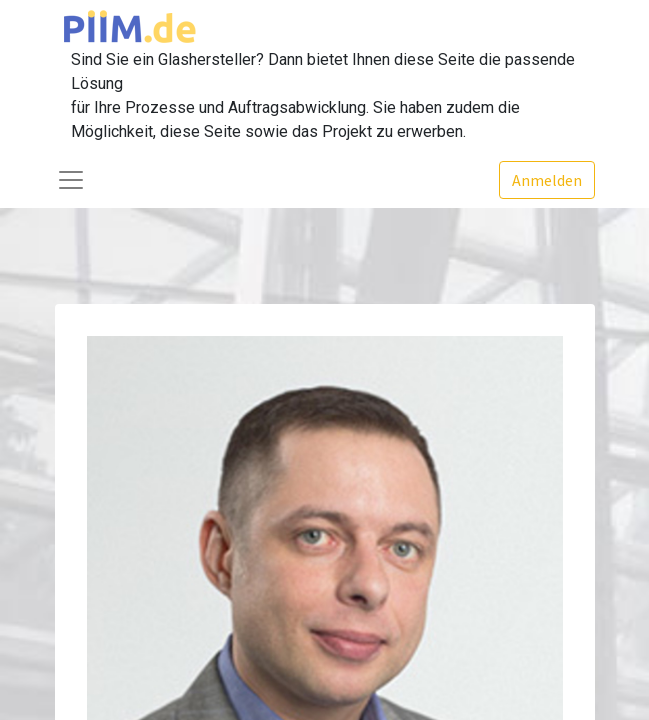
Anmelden (547, 180)
